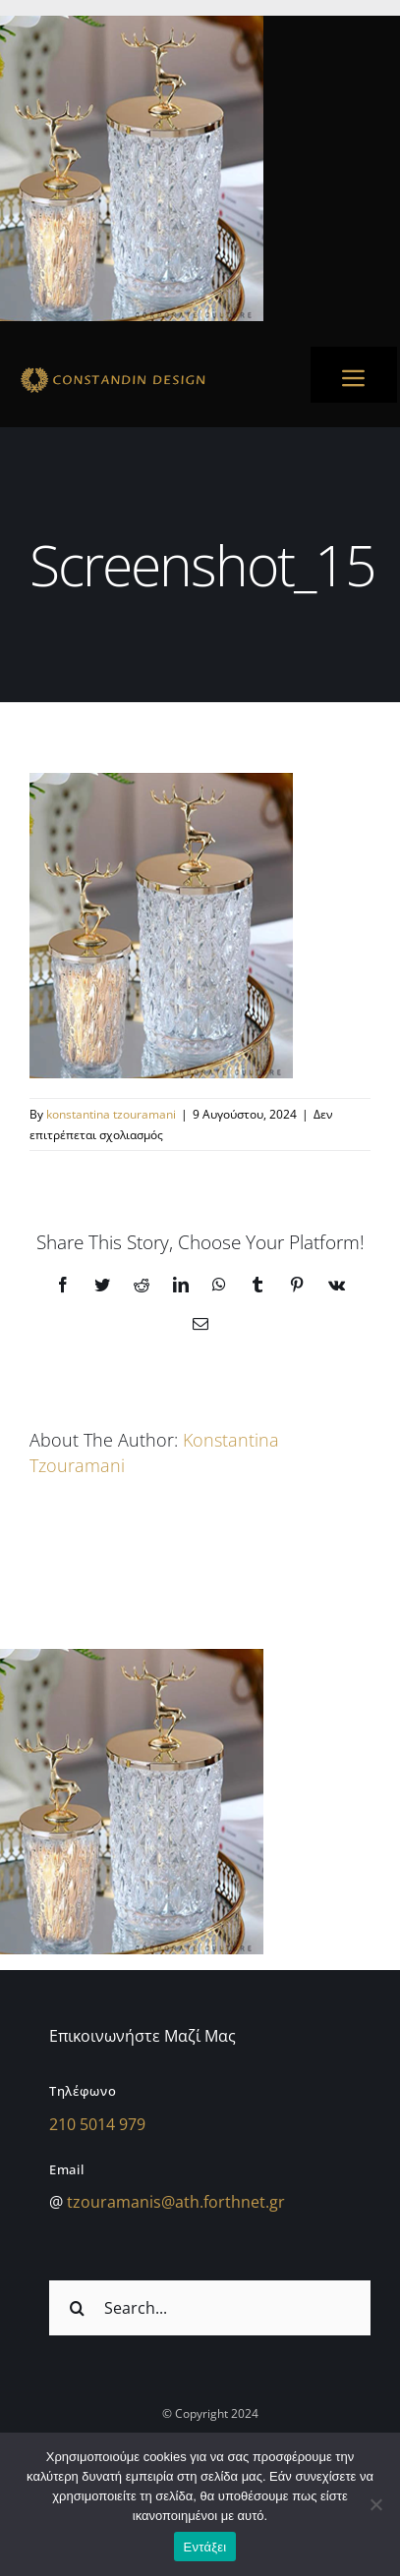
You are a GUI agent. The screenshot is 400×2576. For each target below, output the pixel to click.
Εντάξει (205, 2547)
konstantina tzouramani (111, 1114)
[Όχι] (375, 2504)
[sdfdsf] (149, 370)
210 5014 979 (97, 2124)
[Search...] (210, 2307)
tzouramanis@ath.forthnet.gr (176, 2202)
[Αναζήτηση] (76, 2307)
